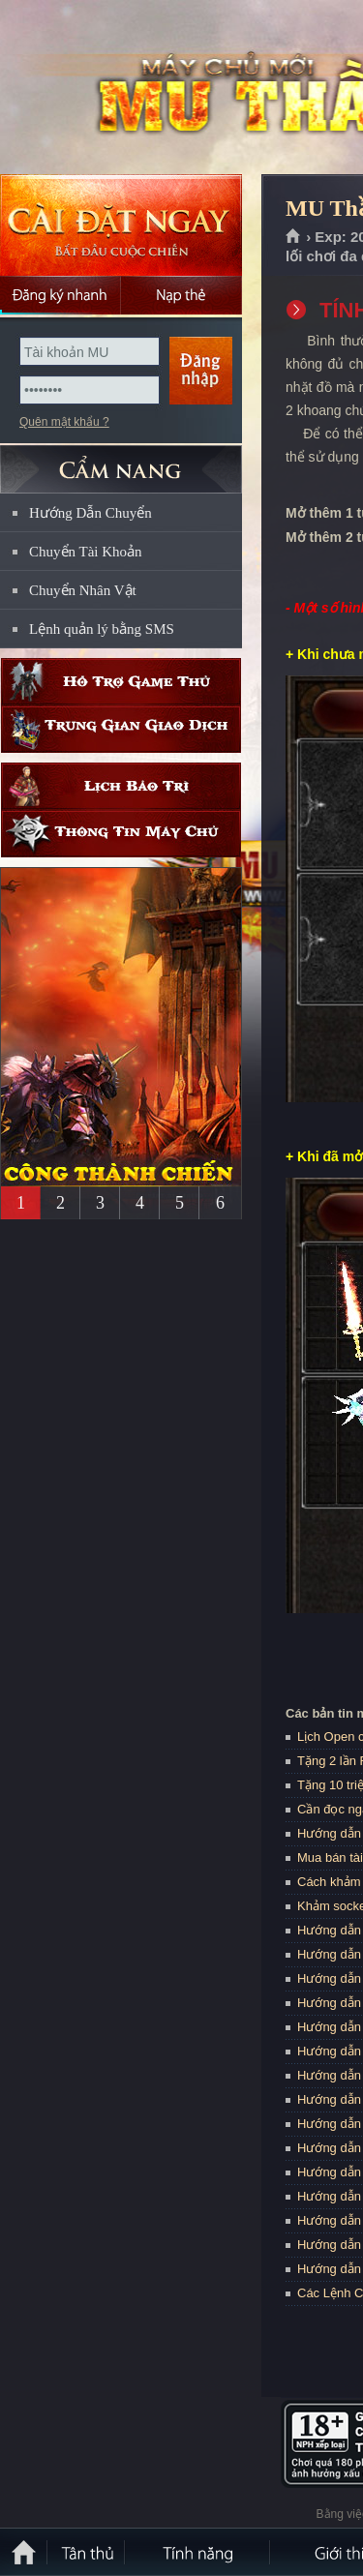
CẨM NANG (121, 461)
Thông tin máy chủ (121, 833)
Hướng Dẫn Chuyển (90, 513)
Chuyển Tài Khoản (85, 551)
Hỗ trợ (121, 681)
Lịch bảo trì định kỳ (121, 786)
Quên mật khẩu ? (64, 422)
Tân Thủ (87, 2552)
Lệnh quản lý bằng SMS (101, 629)
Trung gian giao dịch (121, 729)
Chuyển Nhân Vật (82, 590)
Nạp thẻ (181, 295)
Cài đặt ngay (121, 225)
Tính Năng (198, 2552)
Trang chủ (294, 237)
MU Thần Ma (139, 88)
